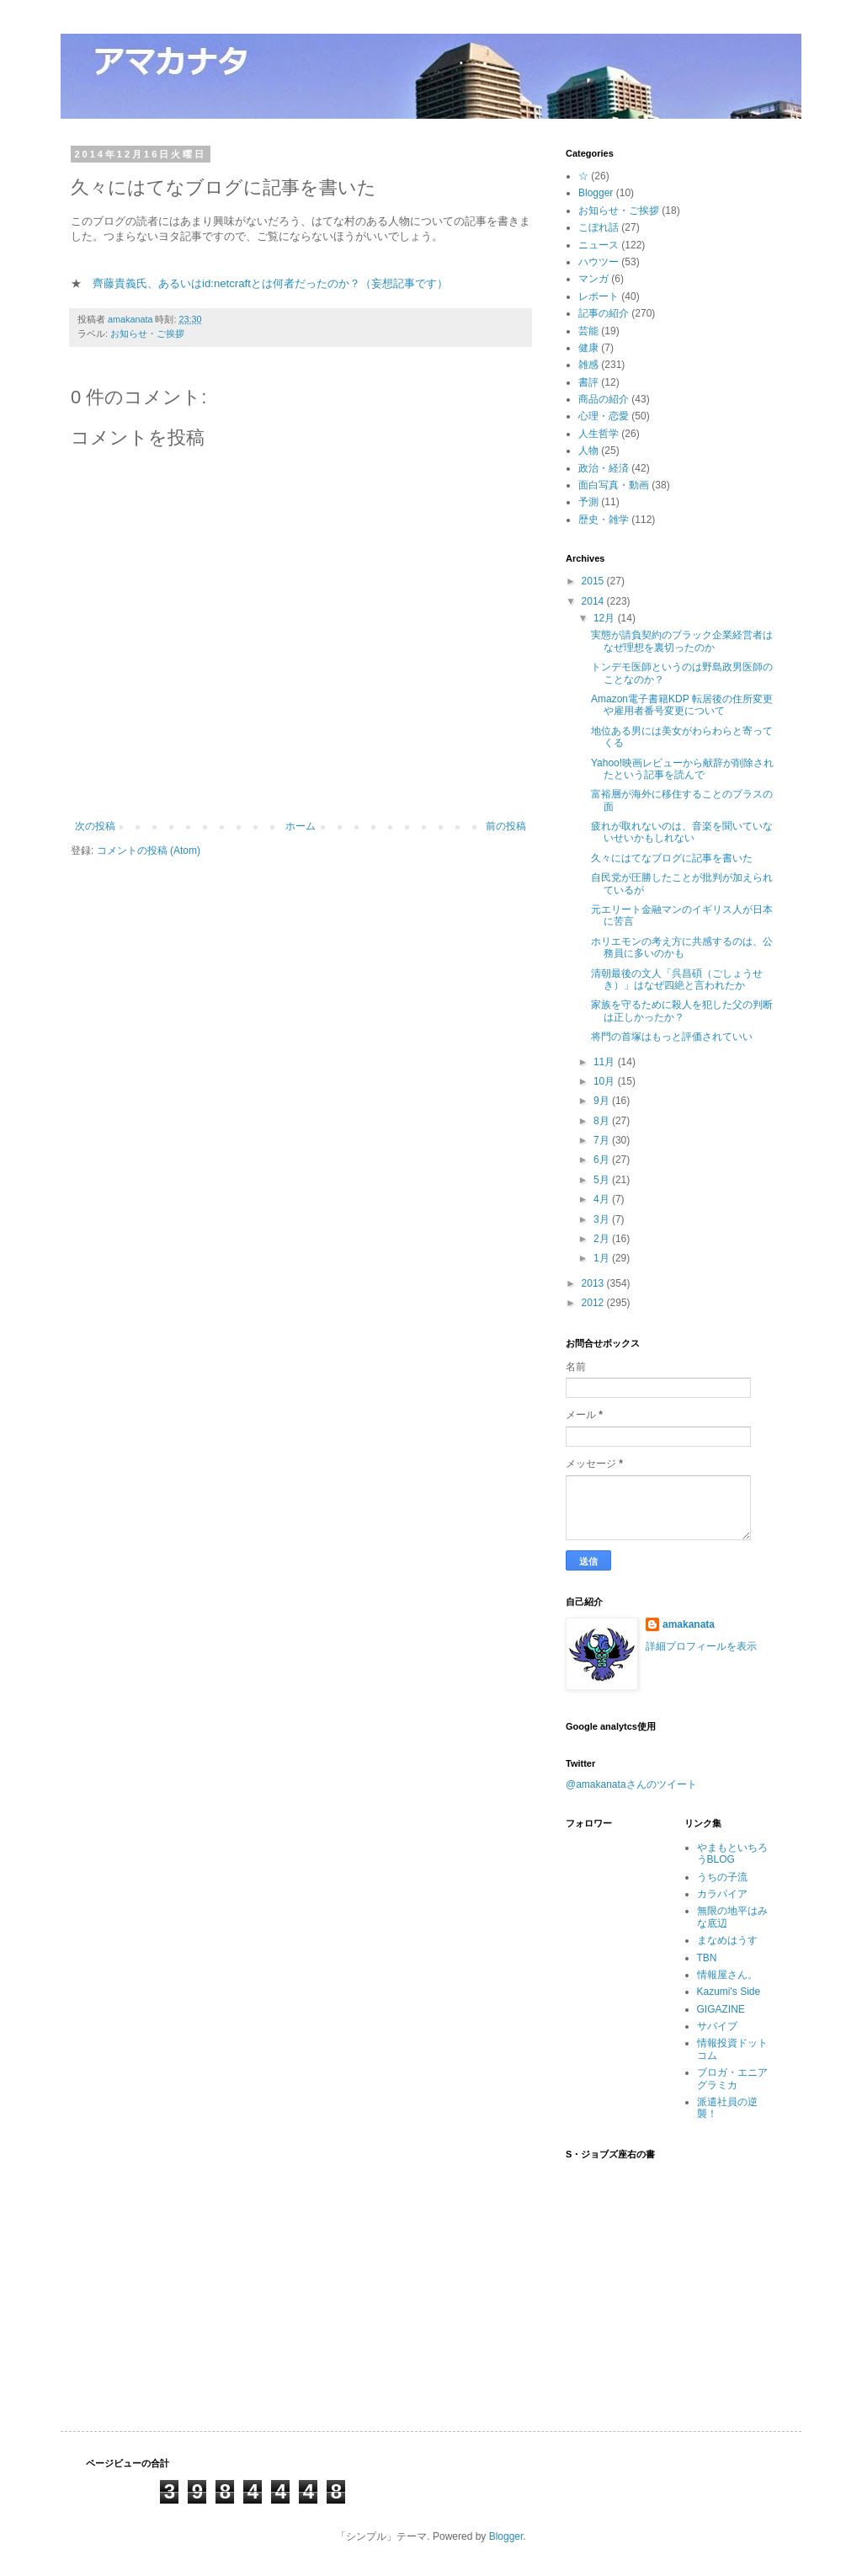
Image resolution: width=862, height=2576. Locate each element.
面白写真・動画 (613, 485)
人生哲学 (598, 434)
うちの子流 (722, 1877)
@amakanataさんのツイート (631, 1784)
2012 (594, 1303)
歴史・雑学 (603, 519)
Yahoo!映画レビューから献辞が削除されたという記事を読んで (682, 769)
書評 (588, 382)
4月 (602, 1199)
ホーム (300, 826)
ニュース (598, 245)
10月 (605, 1081)
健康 (588, 348)
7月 (602, 1140)
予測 (588, 502)
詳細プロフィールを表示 (701, 1646)
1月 (602, 1258)
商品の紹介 (603, 399)
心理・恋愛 (603, 416)
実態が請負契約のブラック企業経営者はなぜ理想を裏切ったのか (682, 641)
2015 (594, 581)
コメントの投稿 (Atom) (148, 850)
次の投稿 (95, 826)
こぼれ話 (598, 227)
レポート (598, 296)
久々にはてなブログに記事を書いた (672, 858)
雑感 (588, 365)
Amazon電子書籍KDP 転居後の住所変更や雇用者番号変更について (682, 705)
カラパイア (722, 1894)
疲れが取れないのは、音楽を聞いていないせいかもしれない (682, 832)
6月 (602, 1159)
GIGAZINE (721, 2009)
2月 (602, 1239)
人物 (588, 450)
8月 (602, 1121)
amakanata (688, 1624)
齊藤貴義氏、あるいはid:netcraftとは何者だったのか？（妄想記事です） (270, 283)
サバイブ (717, 2026)
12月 (605, 618)
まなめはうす (727, 1940)
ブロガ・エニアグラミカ (732, 2078)
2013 (594, 1283)
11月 (605, 1062)
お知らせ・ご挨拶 (147, 333)
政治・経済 (603, 468)
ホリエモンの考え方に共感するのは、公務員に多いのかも (682, 947)
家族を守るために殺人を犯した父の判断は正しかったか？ (682, 1010)
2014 (594, 601)
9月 (602, 1101)
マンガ (593, 279)
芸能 (588, 331)
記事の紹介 (603, 313)
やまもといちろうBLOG (732, 1853)
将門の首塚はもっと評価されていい (672, 1037)
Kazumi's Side (729, 1991)
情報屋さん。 (727, 1975)
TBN (707, 1958)
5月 (602, 1180)
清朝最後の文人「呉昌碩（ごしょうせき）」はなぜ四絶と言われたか (677, 979)
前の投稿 (506, 826)
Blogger (595, 193)
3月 (602, 1219)
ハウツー (598, 262)
